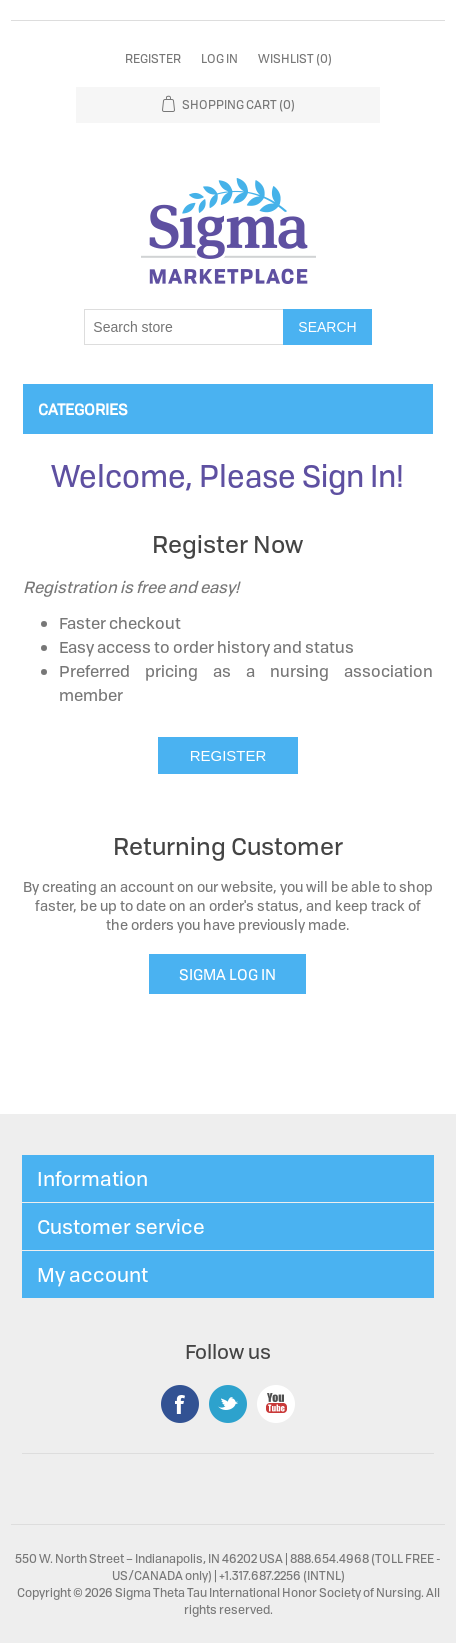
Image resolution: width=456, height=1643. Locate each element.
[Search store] (184, 327)
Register (153, 58)
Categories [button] (83, 409)
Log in (219, 58)
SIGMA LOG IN (227, 974)
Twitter (228, 1404)
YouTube (276, 1404)
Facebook (180, 1404)
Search (327, 327)
